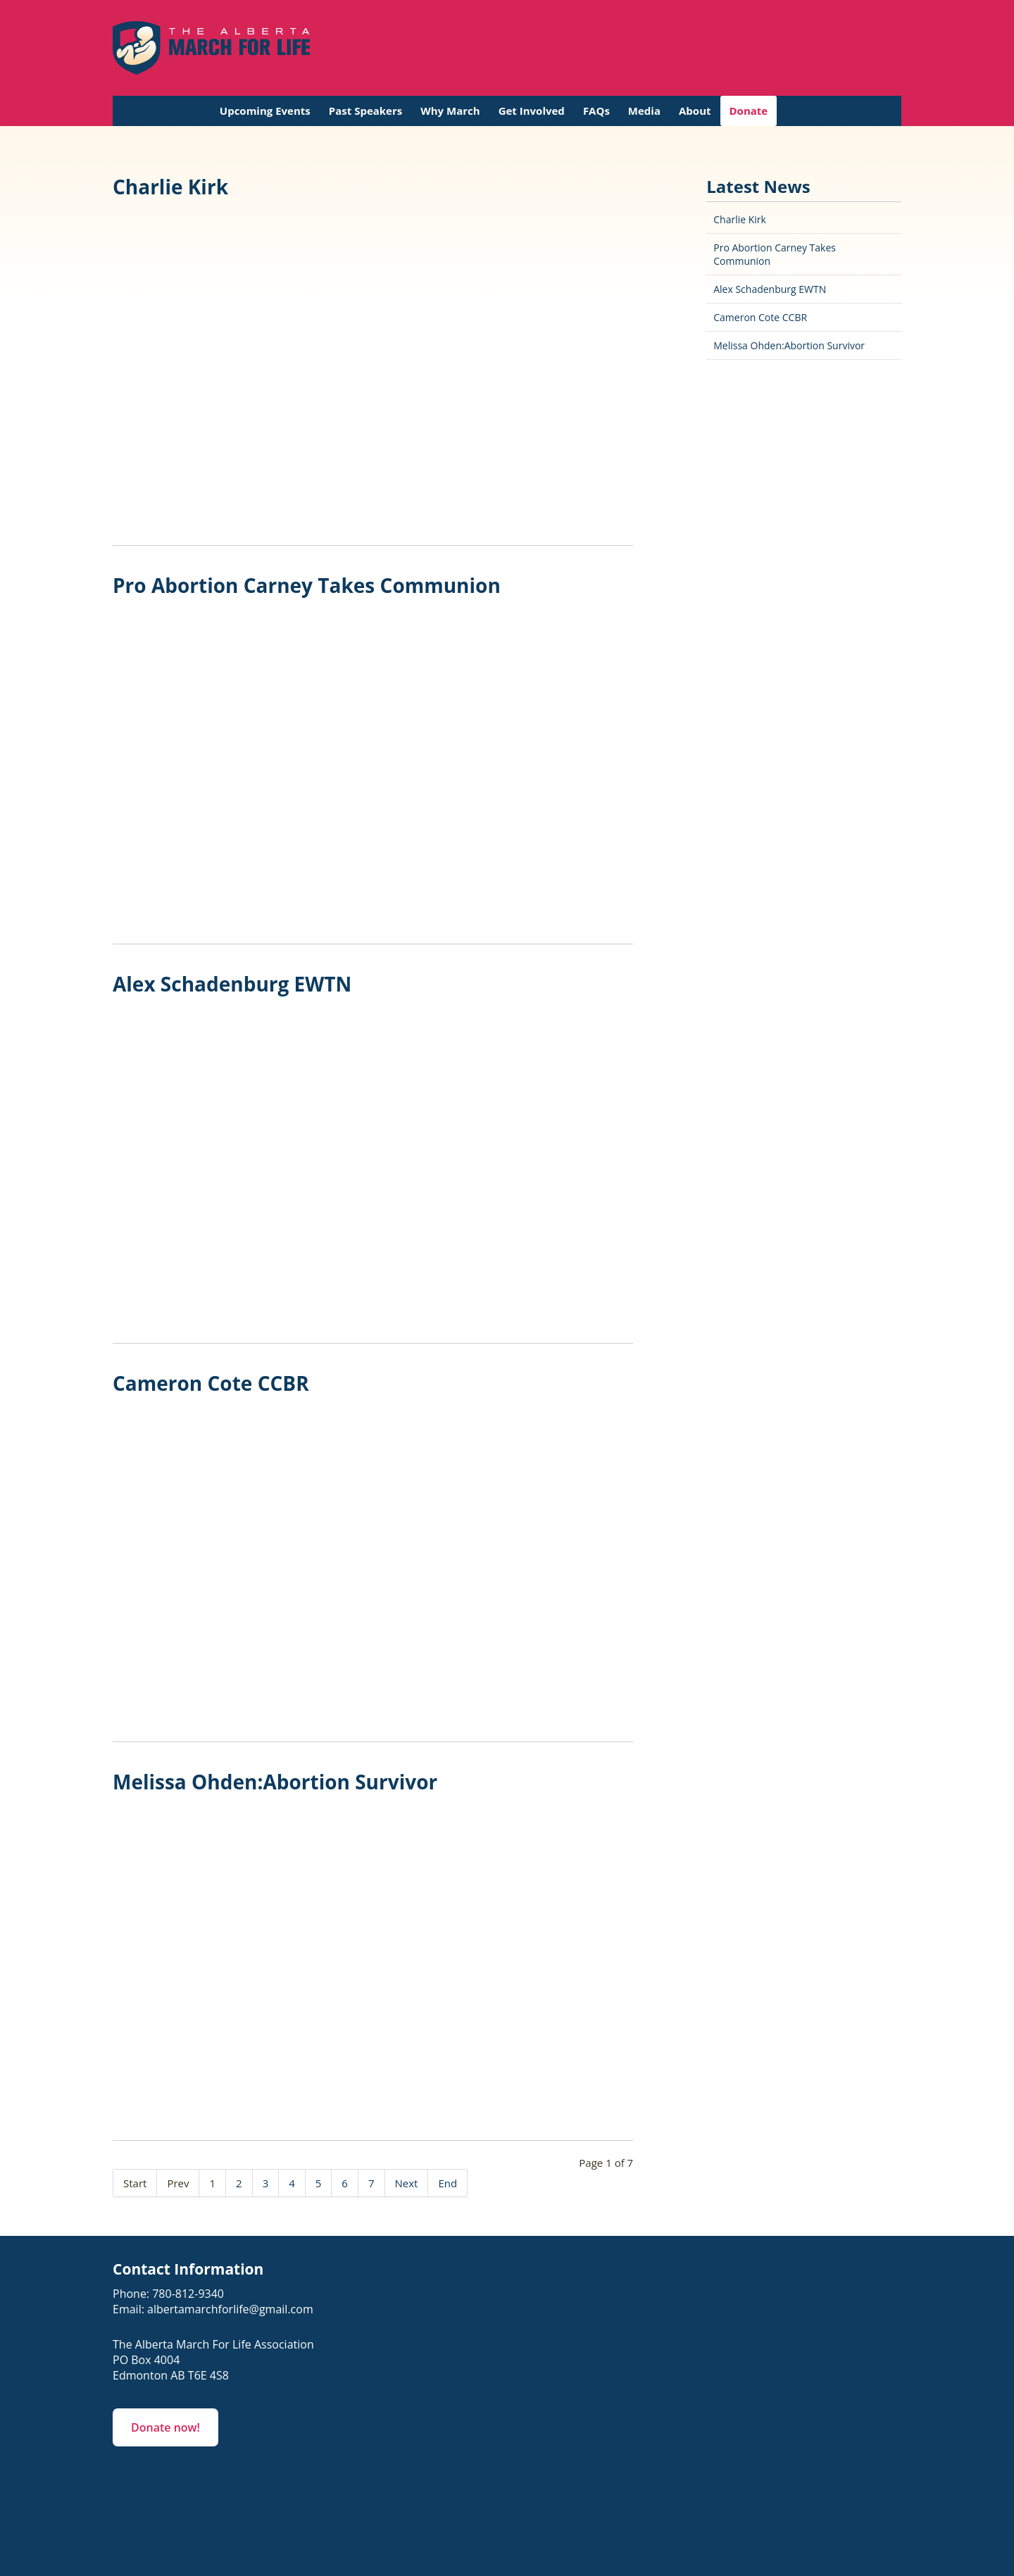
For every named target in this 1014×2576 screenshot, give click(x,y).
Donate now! (165, 2427)
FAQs (596, 111)
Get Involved (532, 111)
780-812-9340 (188, 2293)
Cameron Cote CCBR (211, 1383)
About (695, 111)
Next (406, 2183)
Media (644, 111)
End (447, 2183)
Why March (450, 111)
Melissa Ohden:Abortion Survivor (275, 1781)
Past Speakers (365, 111)
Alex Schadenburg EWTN (232, 983)
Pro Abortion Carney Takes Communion (307, 585)
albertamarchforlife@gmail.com (230, 2309)
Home (196, 111)
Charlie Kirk (170, 186)
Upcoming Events (265, 111)
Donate (749, 111)
